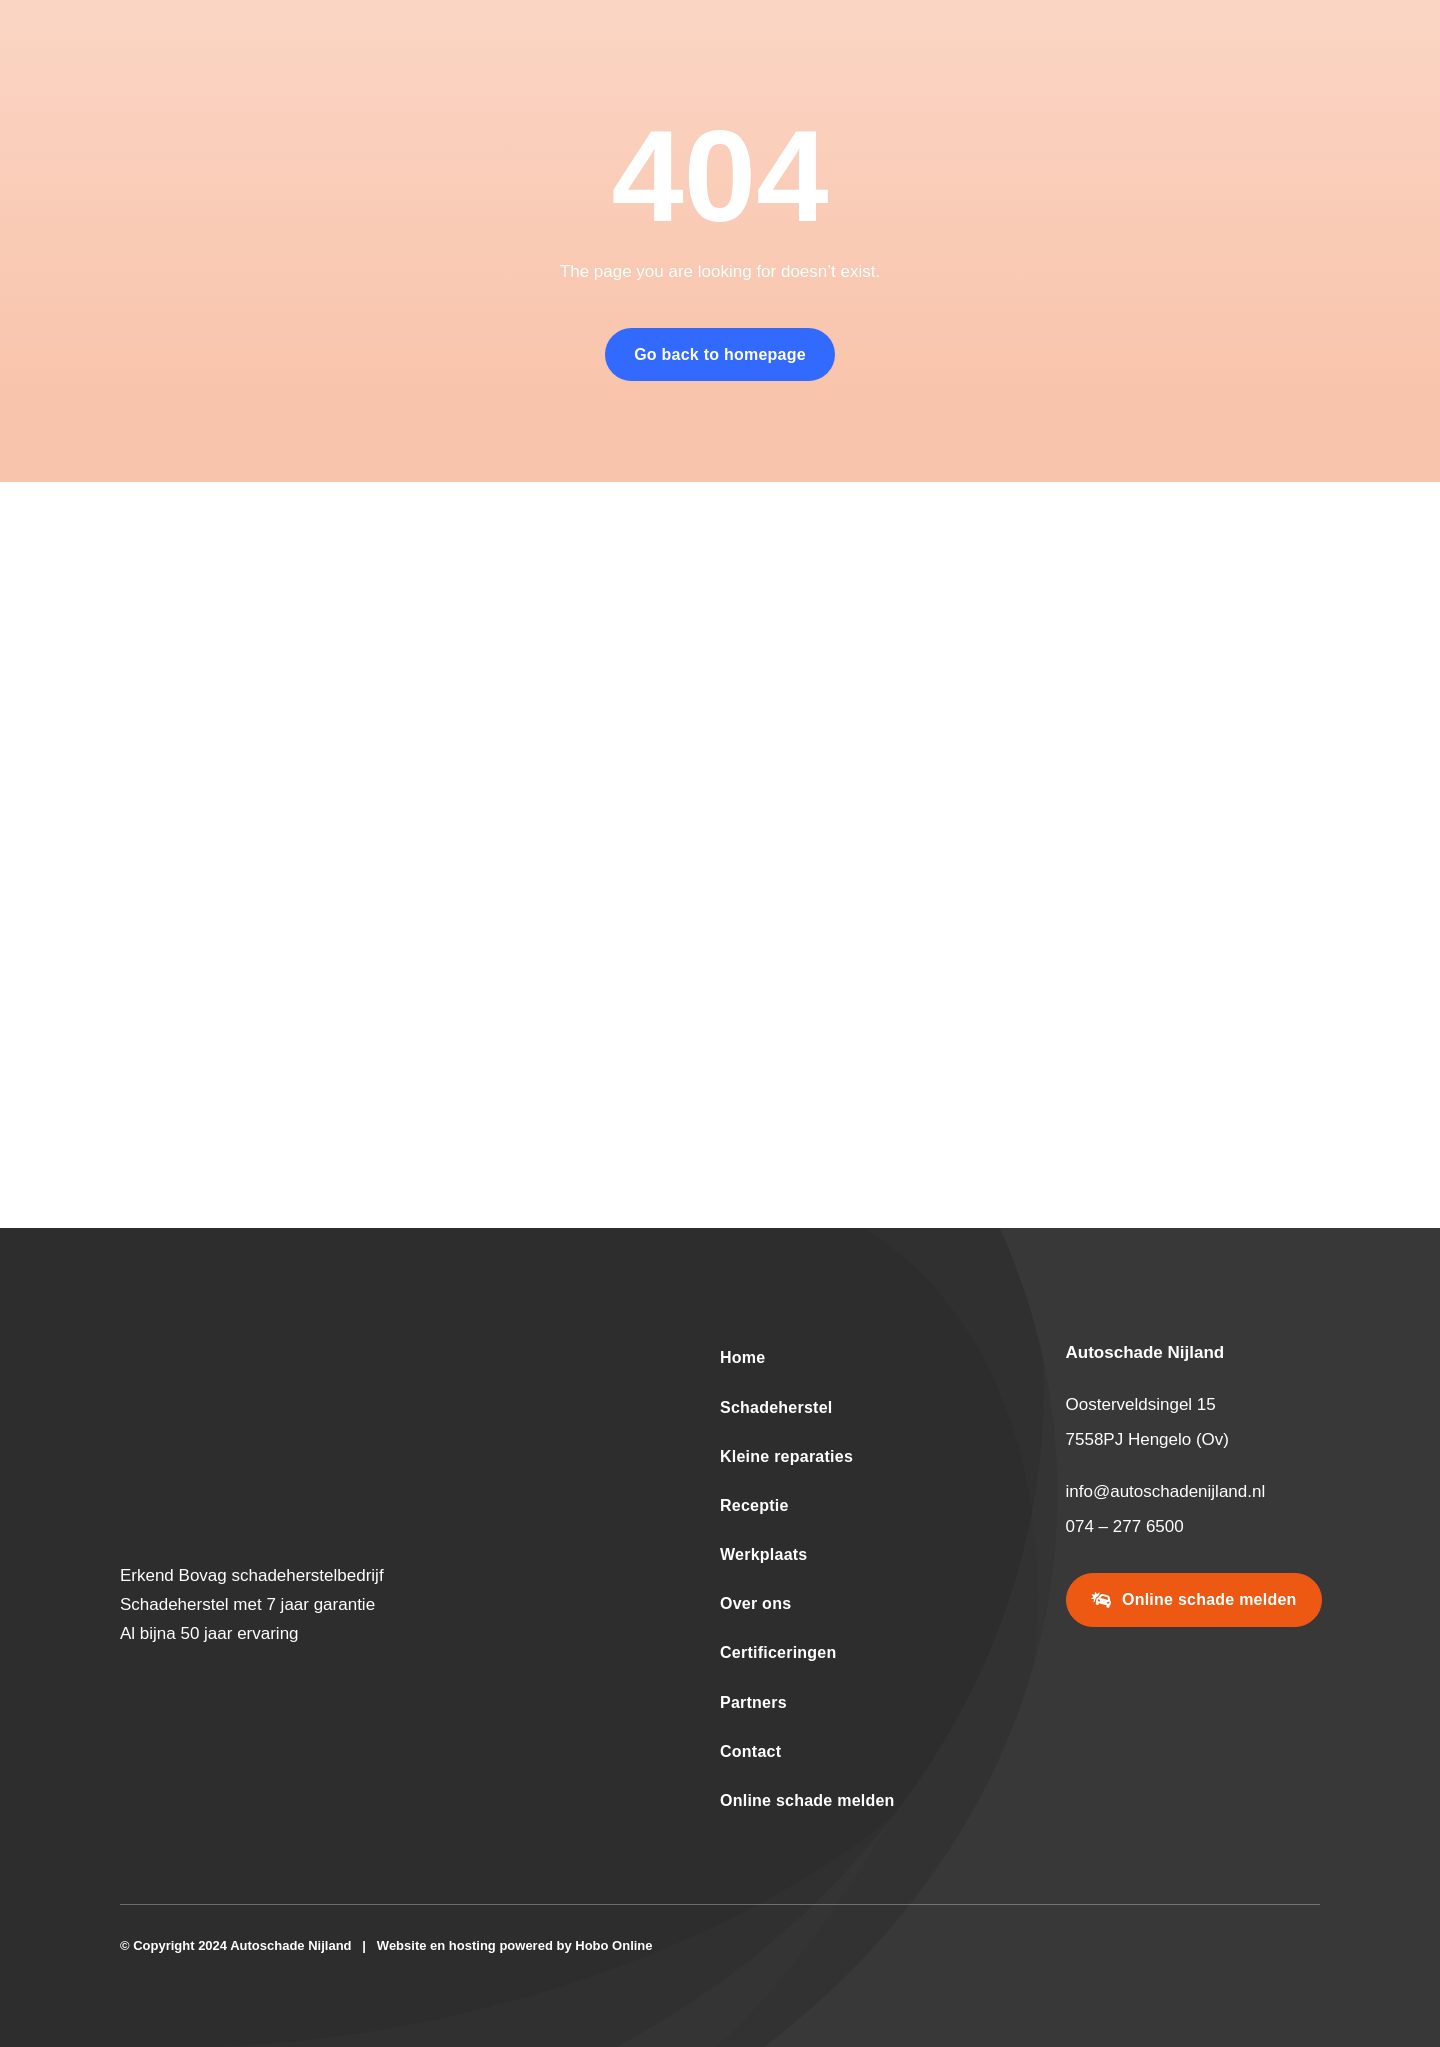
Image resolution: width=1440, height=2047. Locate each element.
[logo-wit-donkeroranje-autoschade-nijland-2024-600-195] (343, 1348)
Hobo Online (613, 1945)
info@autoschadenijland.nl (1166, 1491)
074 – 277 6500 (1125, 1526)
